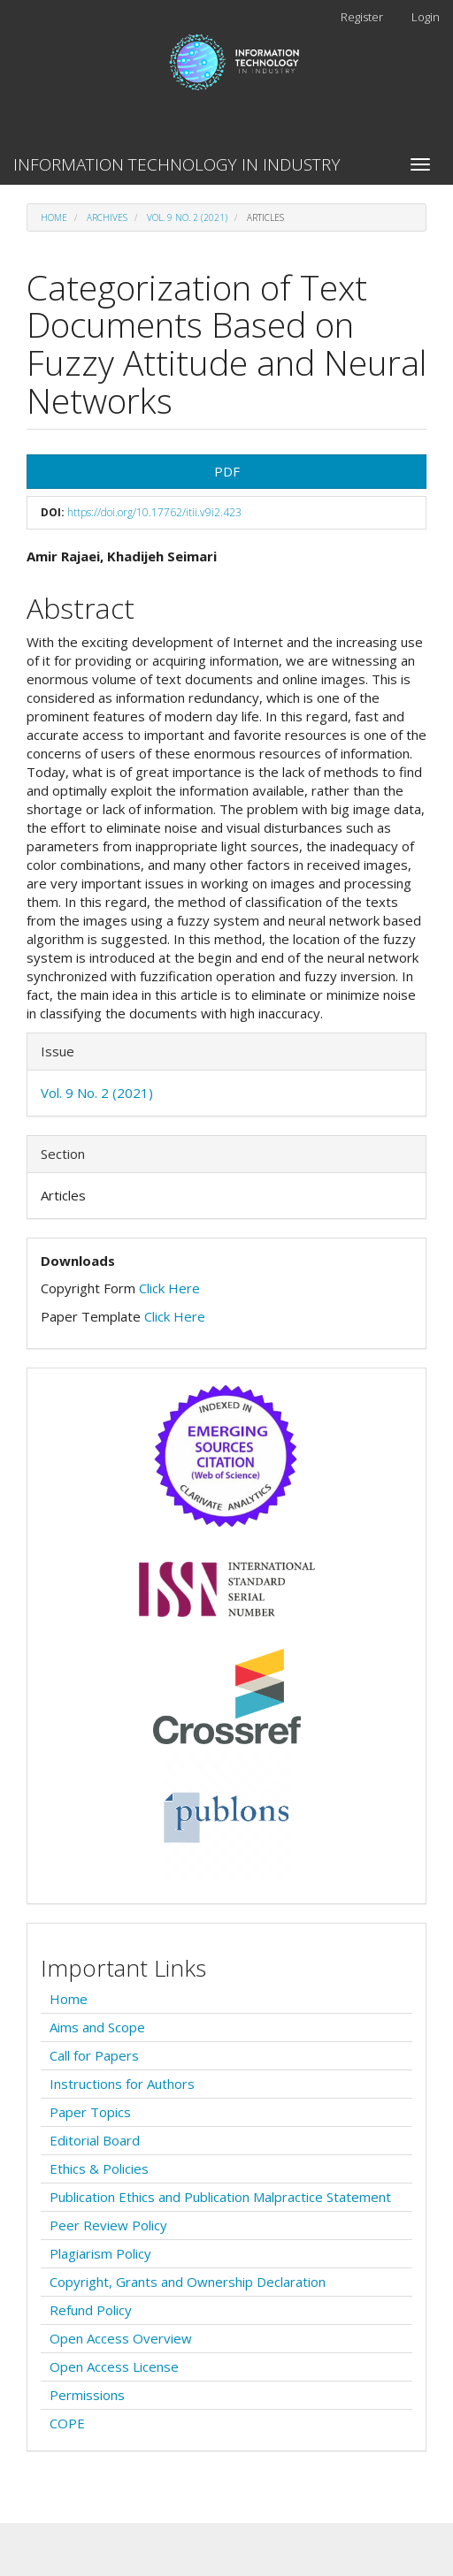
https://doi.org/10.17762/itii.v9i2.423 (154, 512)
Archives (107, 217)
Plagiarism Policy (100, 2253)
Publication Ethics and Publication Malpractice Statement (220, 2197)
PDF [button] (227, 471)
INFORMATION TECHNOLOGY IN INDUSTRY (177, 164)
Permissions (87, 2395)
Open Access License (114, 2366)
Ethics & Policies (99, 2168)
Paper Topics (90, 2112)
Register (362, 17)
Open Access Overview (121, 2338)
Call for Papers (94, 2055)
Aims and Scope (97, 2027)
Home (54, 217)
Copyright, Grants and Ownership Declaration (188, 2281)
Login (425, 17)
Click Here (169, 1288)
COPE (67, 2423)
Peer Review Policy (108, 2225)
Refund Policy (91, 2310)
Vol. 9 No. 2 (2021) (187, 217)
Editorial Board (95, 2140)
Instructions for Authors (122, 2083)
